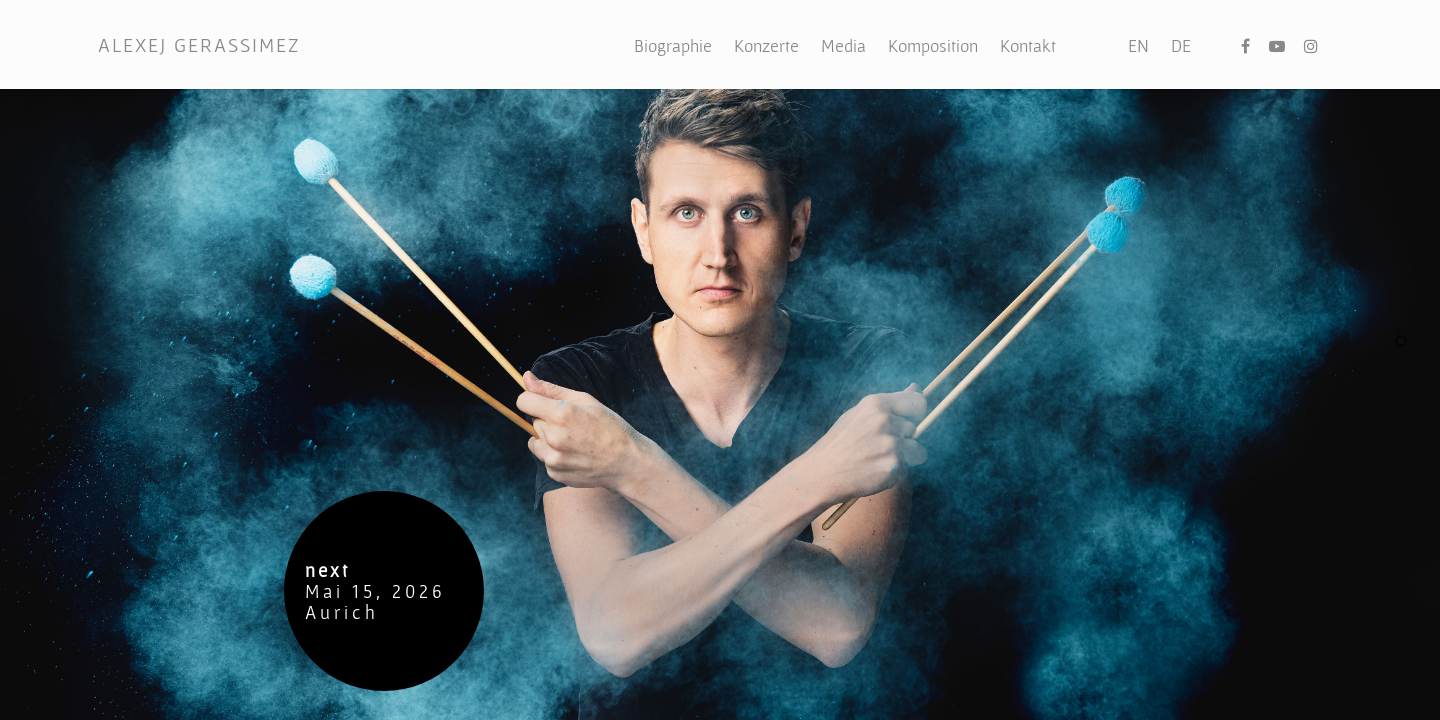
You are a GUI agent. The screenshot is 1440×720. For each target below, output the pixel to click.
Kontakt (1028, 45)
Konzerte (766, 45)
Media (843, 45)
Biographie (673, 45)
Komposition (933, 45)
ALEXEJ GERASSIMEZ (199, 45)
